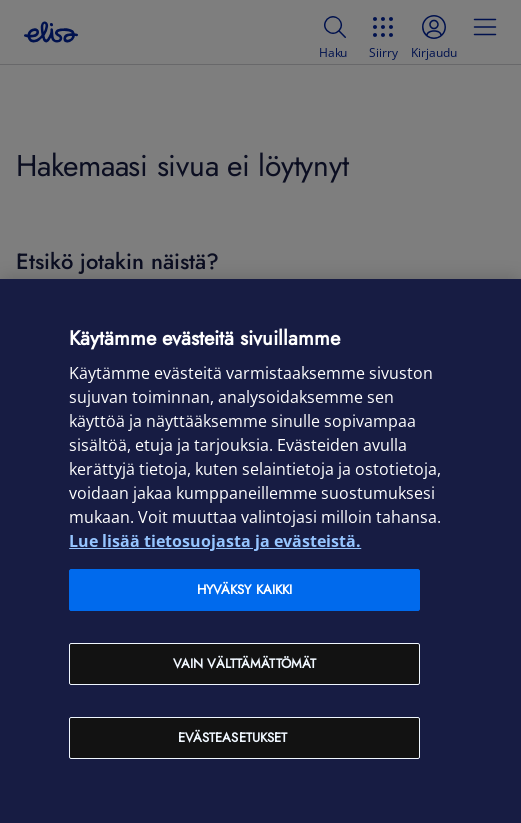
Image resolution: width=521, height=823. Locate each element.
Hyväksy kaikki (245, 589)
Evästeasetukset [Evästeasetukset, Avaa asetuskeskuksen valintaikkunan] (233, 737)
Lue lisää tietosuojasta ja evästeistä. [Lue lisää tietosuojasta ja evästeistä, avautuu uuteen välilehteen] (215, 541)
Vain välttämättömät (244, 663)
